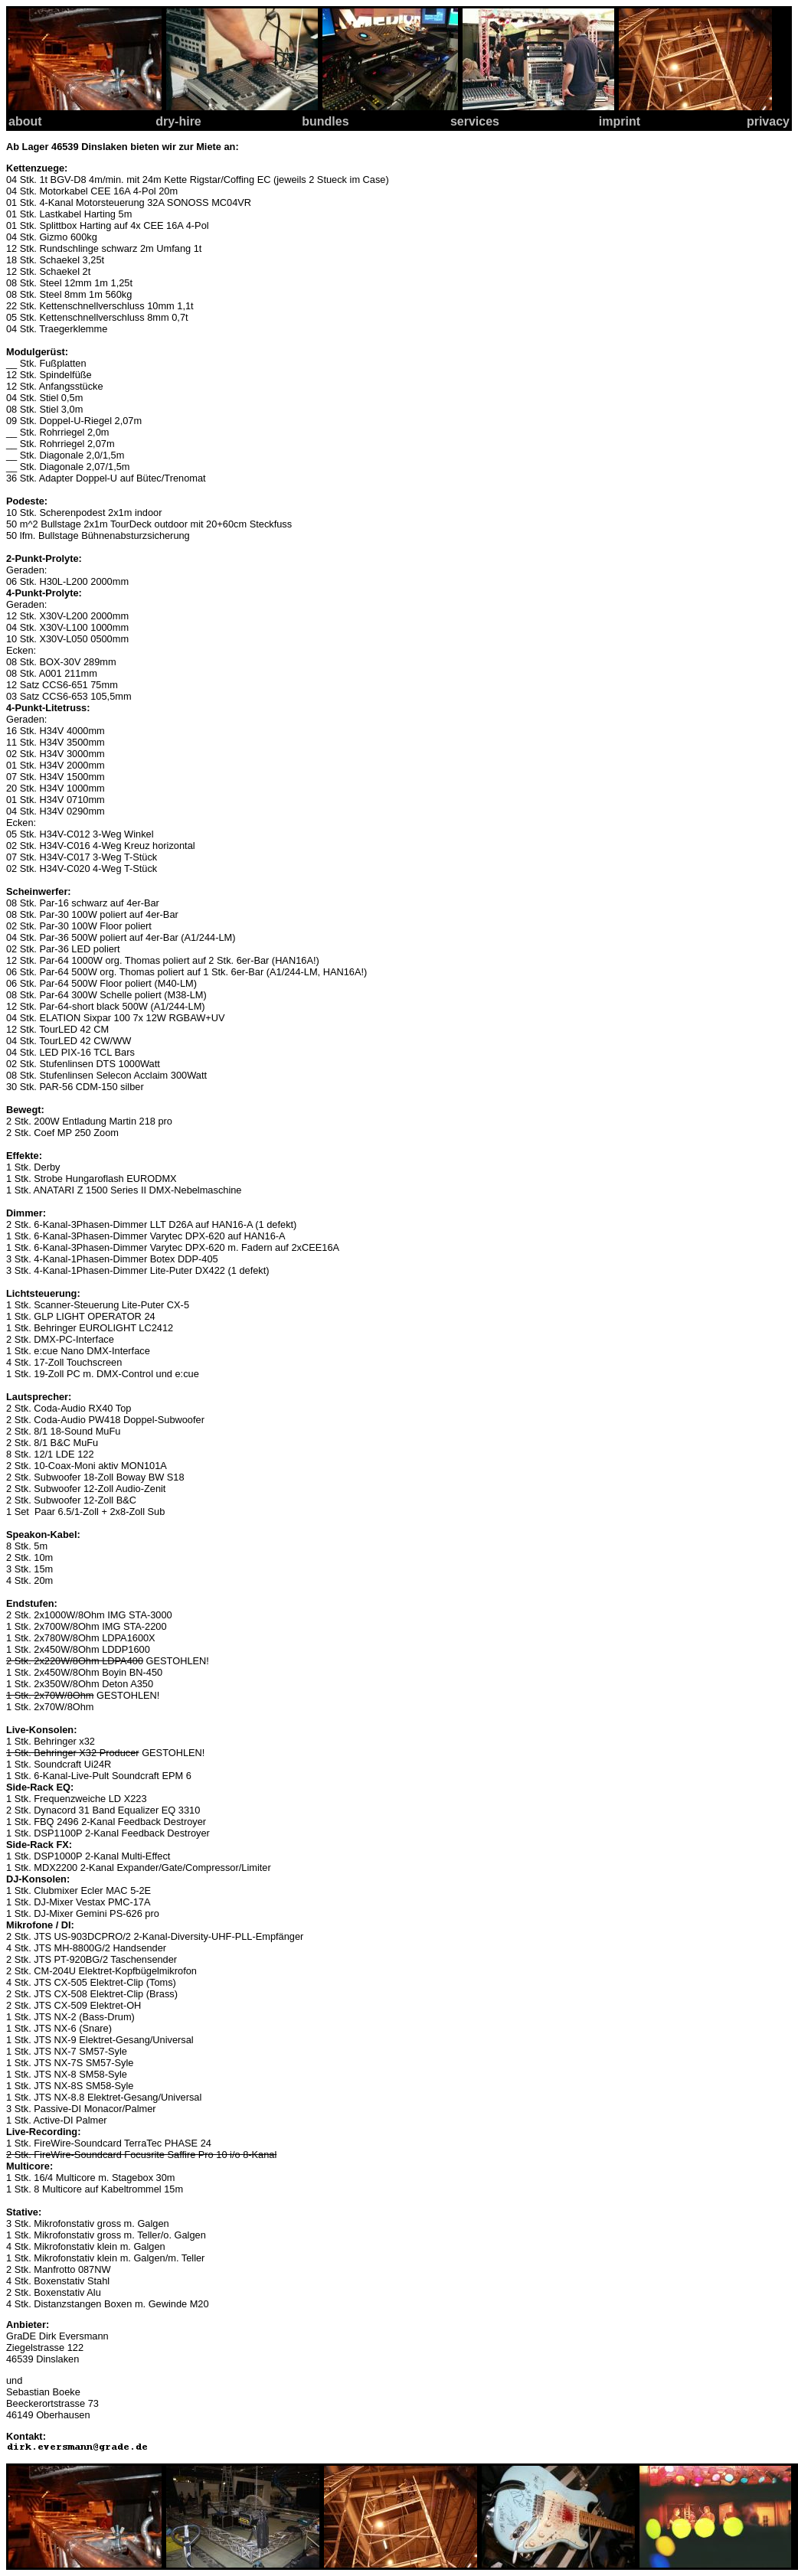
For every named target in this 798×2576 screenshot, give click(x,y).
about (25, 121)
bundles (325, 121)
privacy (768, 121)
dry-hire (178, 121)
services (474, 121)
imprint (619, 121)
